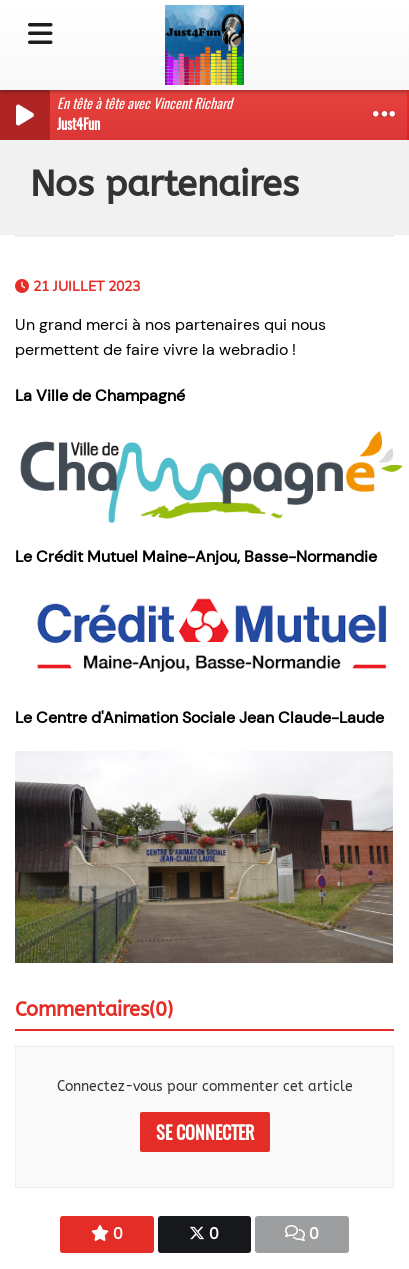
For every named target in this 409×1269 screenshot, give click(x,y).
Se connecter (205, 1132)
